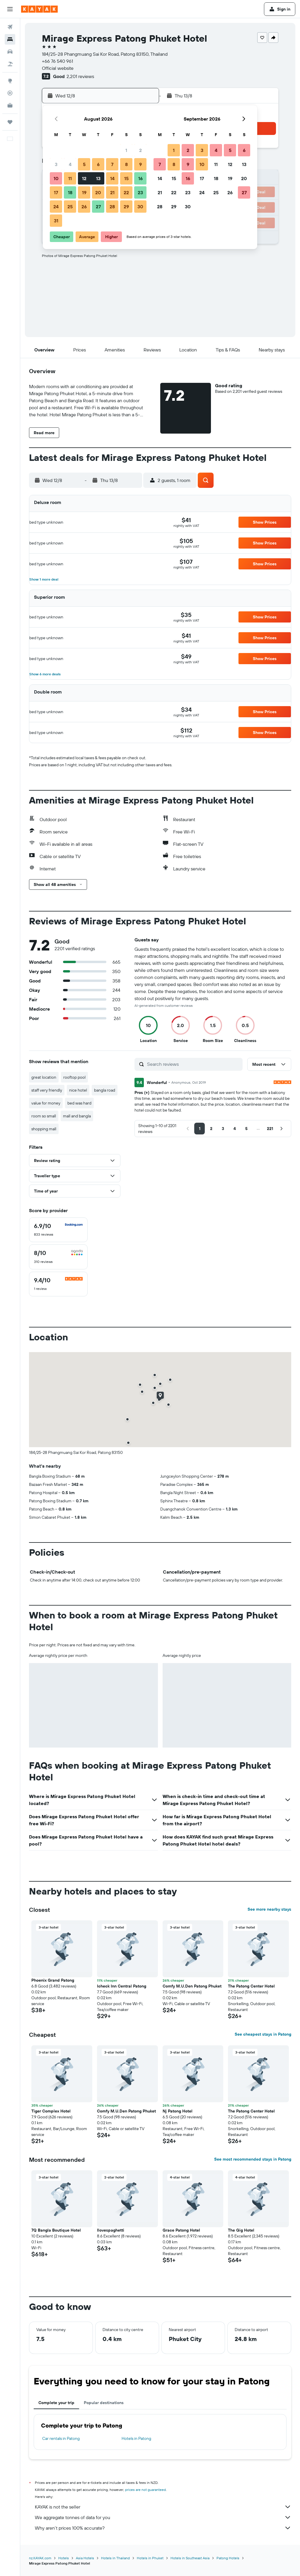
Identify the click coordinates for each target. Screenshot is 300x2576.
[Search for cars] (10, 51)
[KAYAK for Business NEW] (10, 105)
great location (43, 1077)
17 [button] (56, 192)
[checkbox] (58, 1229)
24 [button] (56, 206)
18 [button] (70, 192)
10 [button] (56, 178)
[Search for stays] (10, 39)
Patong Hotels (228, 2558)
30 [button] (140, 206)
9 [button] (140, 164)
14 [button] (112, 178)
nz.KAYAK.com (40, 2558)
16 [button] (140, 178)
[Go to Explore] (10, 81)
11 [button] (70, 178)
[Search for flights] (10, 27)
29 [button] (126, 206)
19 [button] (84, 192)
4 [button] (70, 164)
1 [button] (126, 150)
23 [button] (140, 192)
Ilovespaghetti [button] (110, 2230)
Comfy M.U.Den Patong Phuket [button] (192, 1986)
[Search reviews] (193, 1064)
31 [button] (56, 221)
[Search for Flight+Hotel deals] (10, 64)
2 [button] (140, 150)
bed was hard (79, 1103)
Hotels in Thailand (115, 2558)
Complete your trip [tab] (56, 2402)
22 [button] (126, 192)
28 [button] (112, 206)
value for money (45, 1103)
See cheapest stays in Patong (263, 2034)
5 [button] (84, 164)
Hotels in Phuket (150, 2558)
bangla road (104, 1090)
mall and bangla (77, 1116)
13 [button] (98, 178)
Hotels (63, 2558)
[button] (10, 9)
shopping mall (43, 1128)
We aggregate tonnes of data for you (163, 2517)
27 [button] (98, 206)
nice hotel (78, 1090)
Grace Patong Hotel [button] (181, 2230)
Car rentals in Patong (61, 2438)
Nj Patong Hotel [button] (177, 2111)
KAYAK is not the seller (163, 2506)
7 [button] (112, 164)
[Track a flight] (10, 93)
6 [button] (98, 164)
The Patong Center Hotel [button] (251, 1986)
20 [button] (98, 192)
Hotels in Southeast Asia (190, 2558)
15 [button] (126, 178)
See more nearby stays (269, 1909)
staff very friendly (46, 1090)
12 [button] (84, 178)
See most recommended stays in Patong (252, 2159)
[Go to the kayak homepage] (39, 9)
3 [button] (56, 164)
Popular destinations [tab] (104, 2402)
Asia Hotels (85, 2558)
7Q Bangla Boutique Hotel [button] (56, 2230)
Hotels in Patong (136, 2438)
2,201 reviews (80, 76)
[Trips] (10, 122)
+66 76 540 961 (57, 61)
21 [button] (112, 192)
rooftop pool (74, 1077)
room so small (43, 1116)
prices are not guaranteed (145, 2489)
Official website (58, 68)
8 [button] (126, 164)
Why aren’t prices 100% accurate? (163, 2527)
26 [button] (84, 206)
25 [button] (70, 206)
